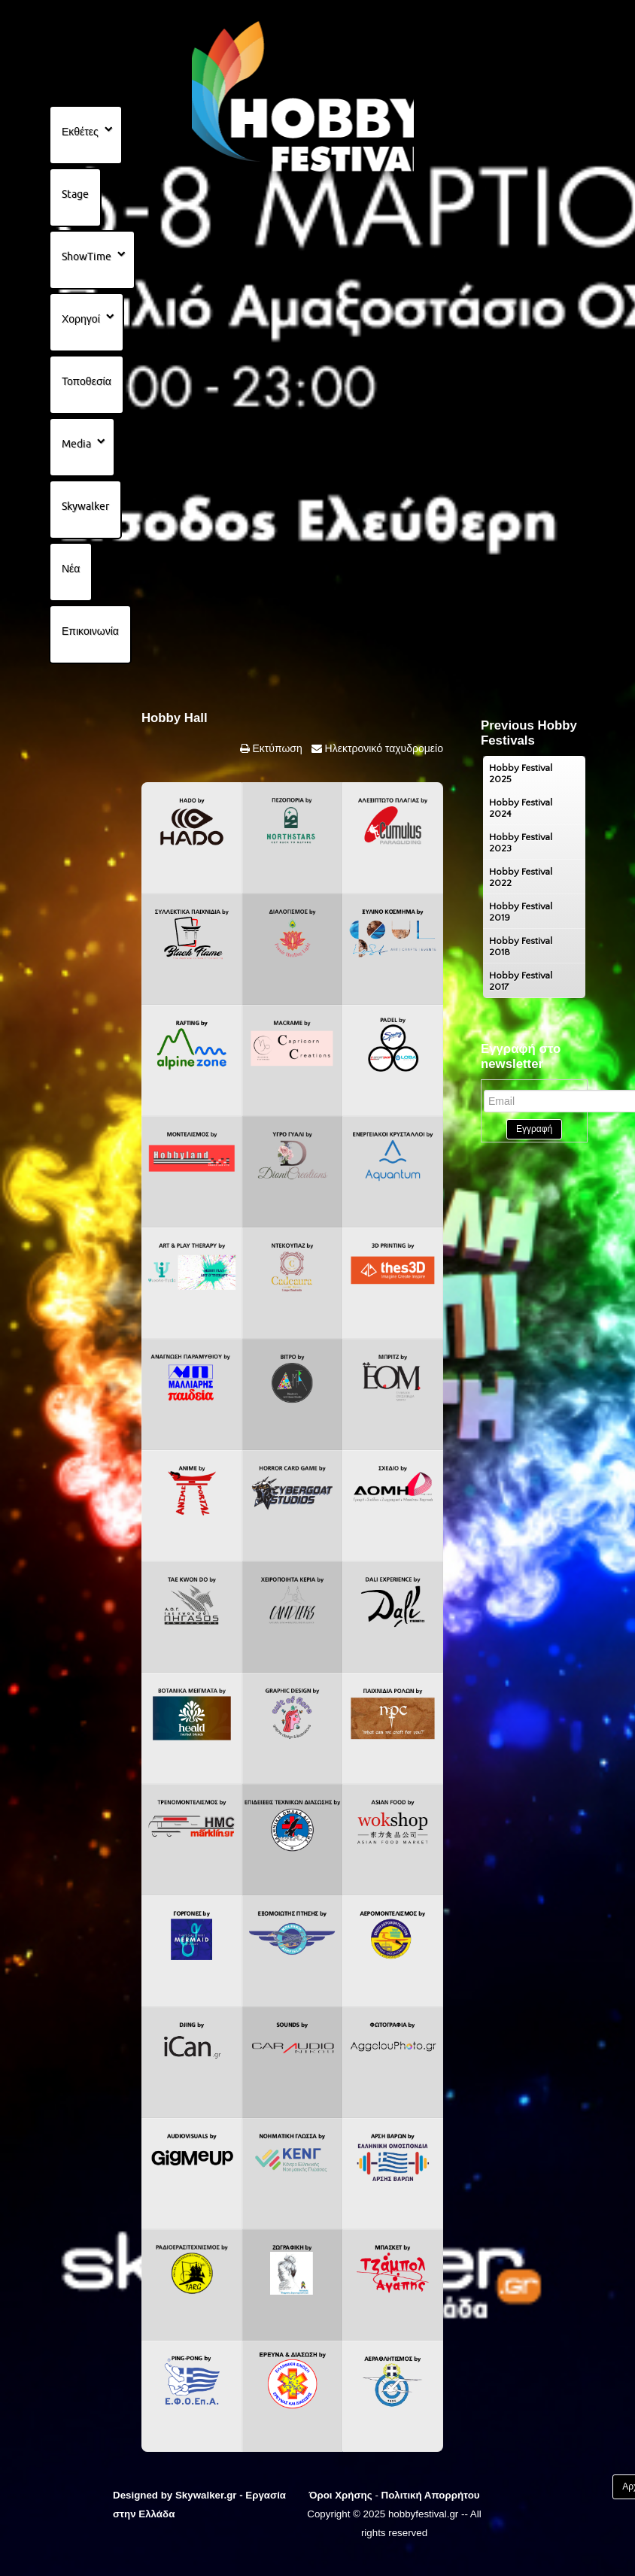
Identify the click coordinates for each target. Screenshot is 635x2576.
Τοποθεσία (86, 381)
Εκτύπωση (276, 748)
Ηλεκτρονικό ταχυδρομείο (382, 748)
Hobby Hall (174, 718)
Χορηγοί (81, 319)
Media (76, 444)
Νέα (71, 569)
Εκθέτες (80, 132)
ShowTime (86, 256)
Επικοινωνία (90, 631)
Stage (75, 194)
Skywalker (85, 506)
